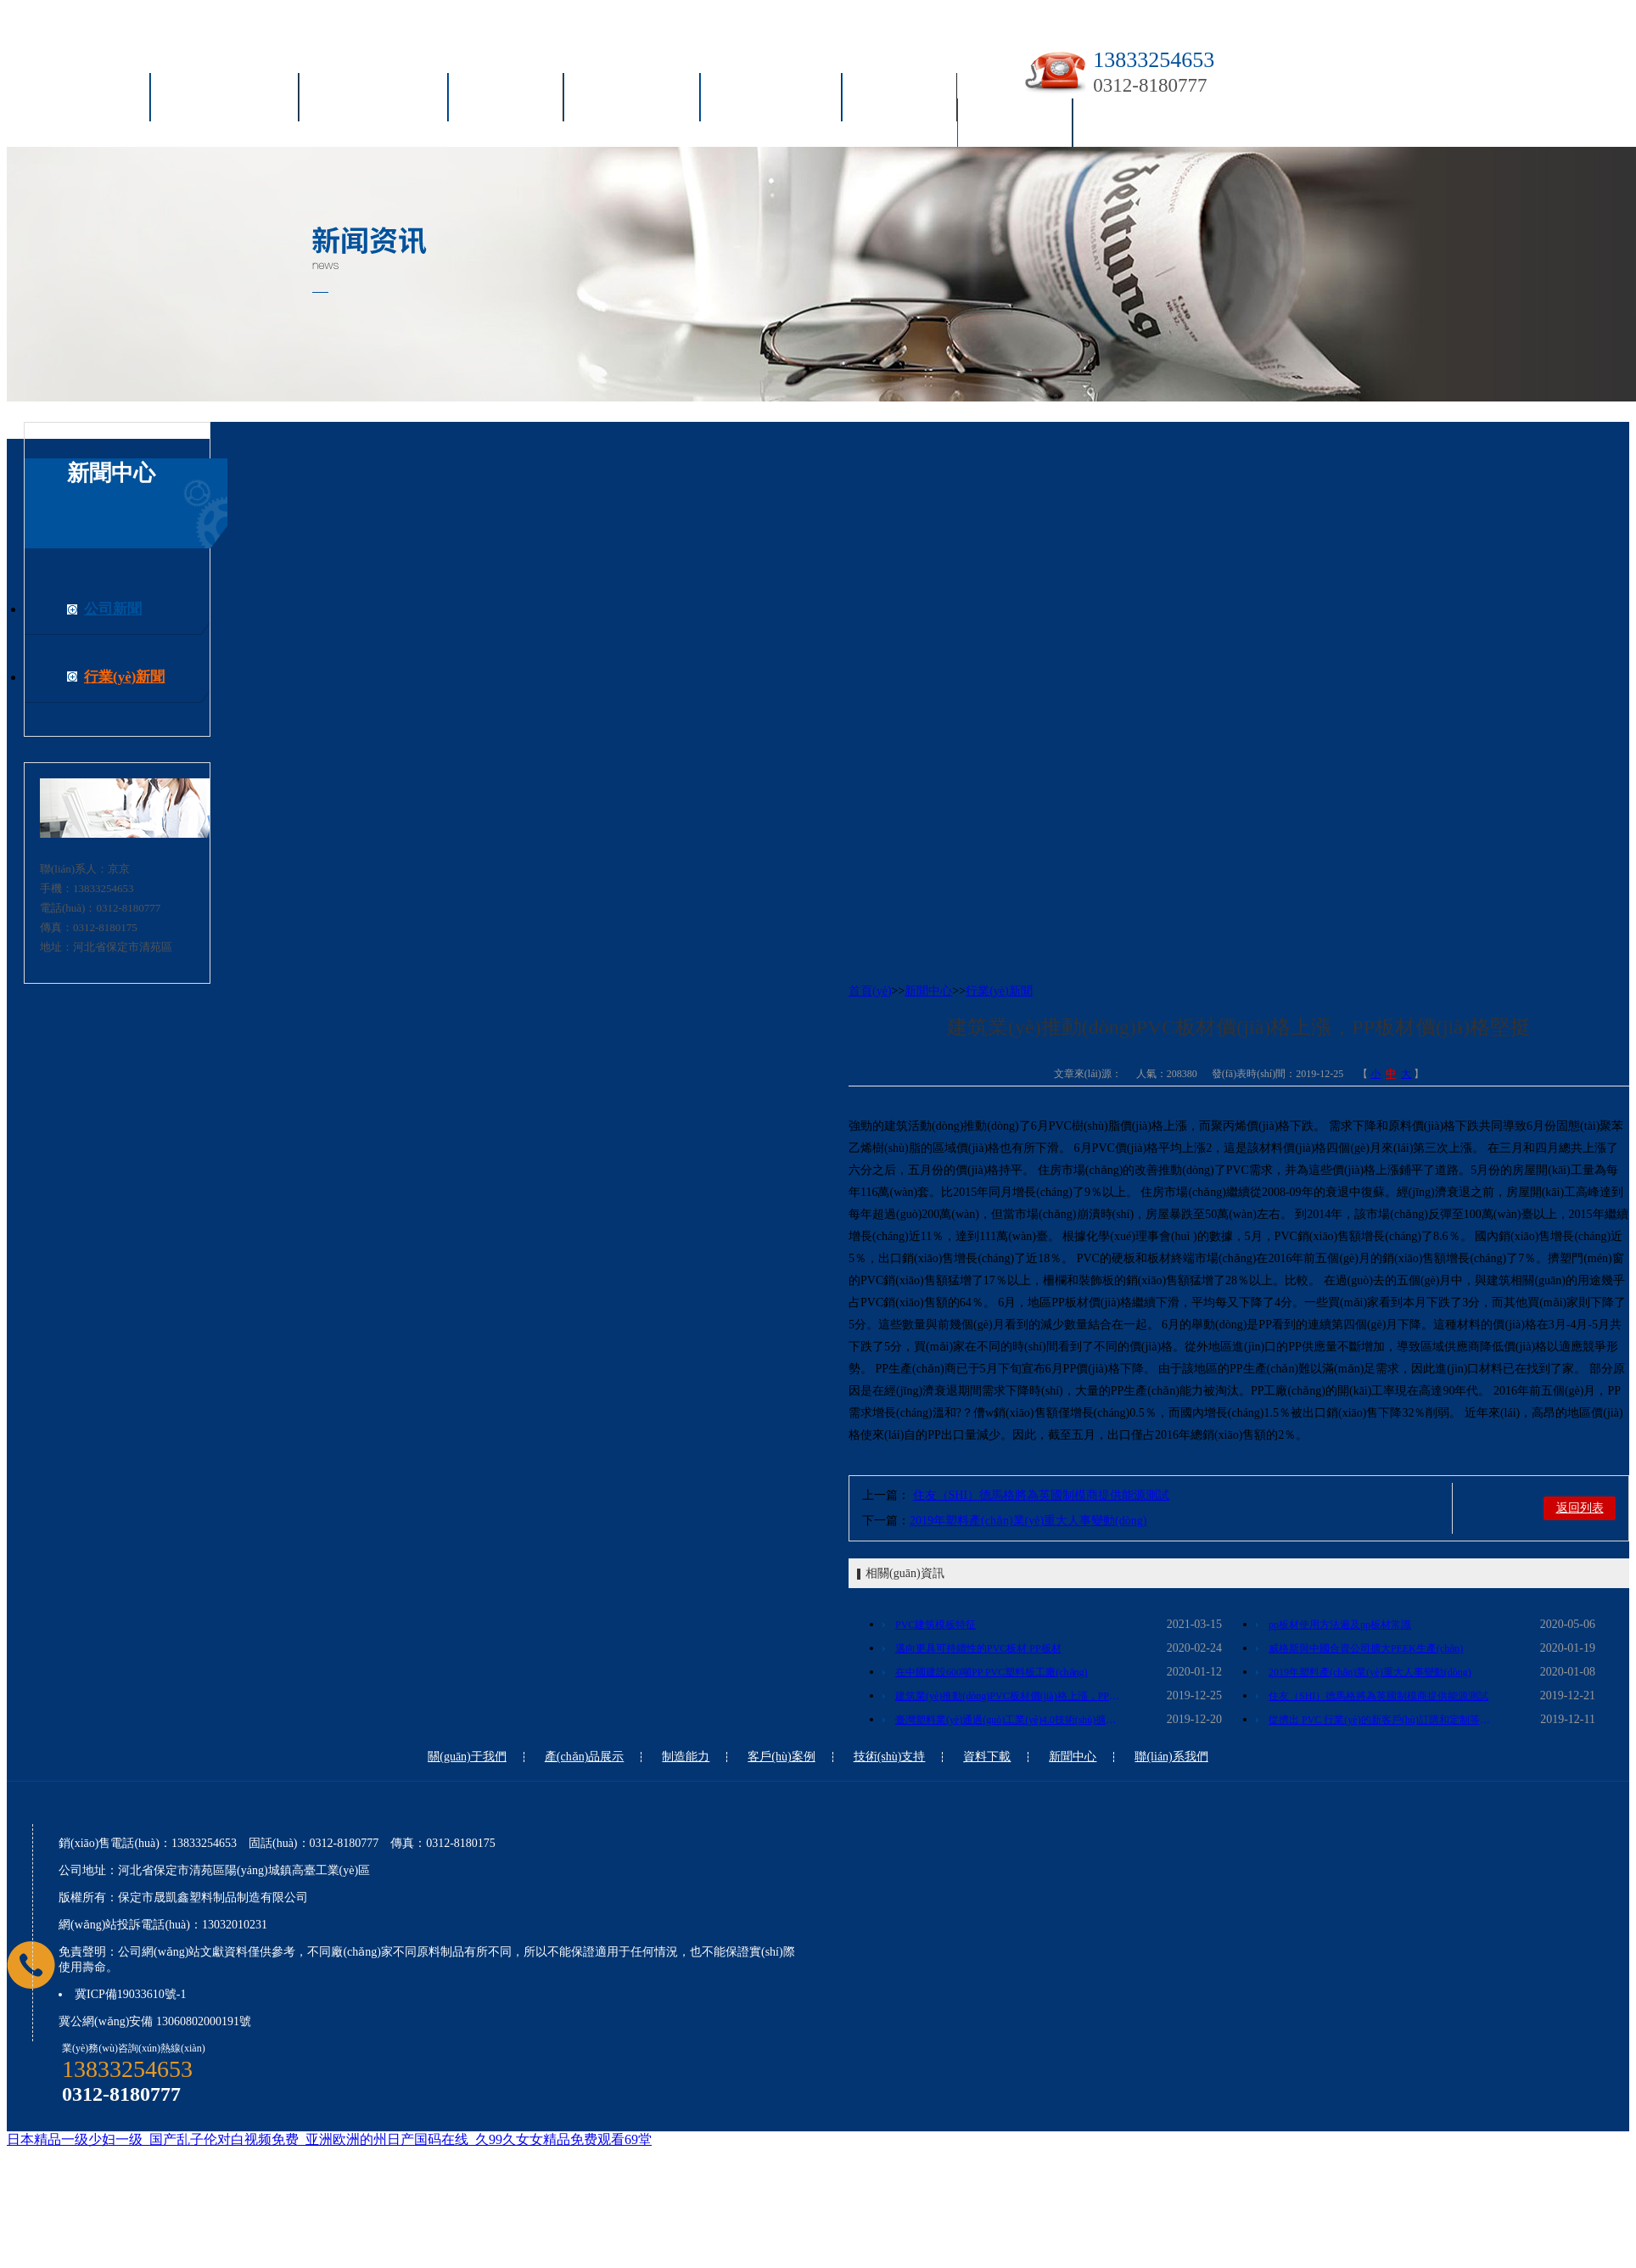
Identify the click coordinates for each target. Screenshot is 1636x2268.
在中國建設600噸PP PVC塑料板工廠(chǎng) (991, 1672)
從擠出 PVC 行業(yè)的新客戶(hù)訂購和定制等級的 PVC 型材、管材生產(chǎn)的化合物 (1383, 1720)
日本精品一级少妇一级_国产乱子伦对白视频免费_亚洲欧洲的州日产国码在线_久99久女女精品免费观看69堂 (329, 2139)
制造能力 (505, 100)
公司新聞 (113, 609)
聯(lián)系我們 (1144, 125)
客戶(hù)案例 (632, 100)
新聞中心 (1014, 125)
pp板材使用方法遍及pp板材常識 (1340, 1625)
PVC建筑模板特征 (935, 1625)
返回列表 (1580, 1508)
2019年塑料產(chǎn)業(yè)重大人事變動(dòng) (1028, 1520)
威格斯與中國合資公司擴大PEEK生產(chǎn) (1366, 1648)
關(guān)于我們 (224, 100)
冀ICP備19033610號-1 (130, 1994)
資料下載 (899, 100)
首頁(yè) (95, 100)
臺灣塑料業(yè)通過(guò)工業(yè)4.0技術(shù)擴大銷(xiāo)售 (1009, 1720)
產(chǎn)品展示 (373, 100)
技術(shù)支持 (771, 100)
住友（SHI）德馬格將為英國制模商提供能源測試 (1041, 1495)
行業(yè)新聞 (124, 677)
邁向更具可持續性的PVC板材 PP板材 (978, 1648)
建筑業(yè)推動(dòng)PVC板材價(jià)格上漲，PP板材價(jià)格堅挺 (1009, 1696)
